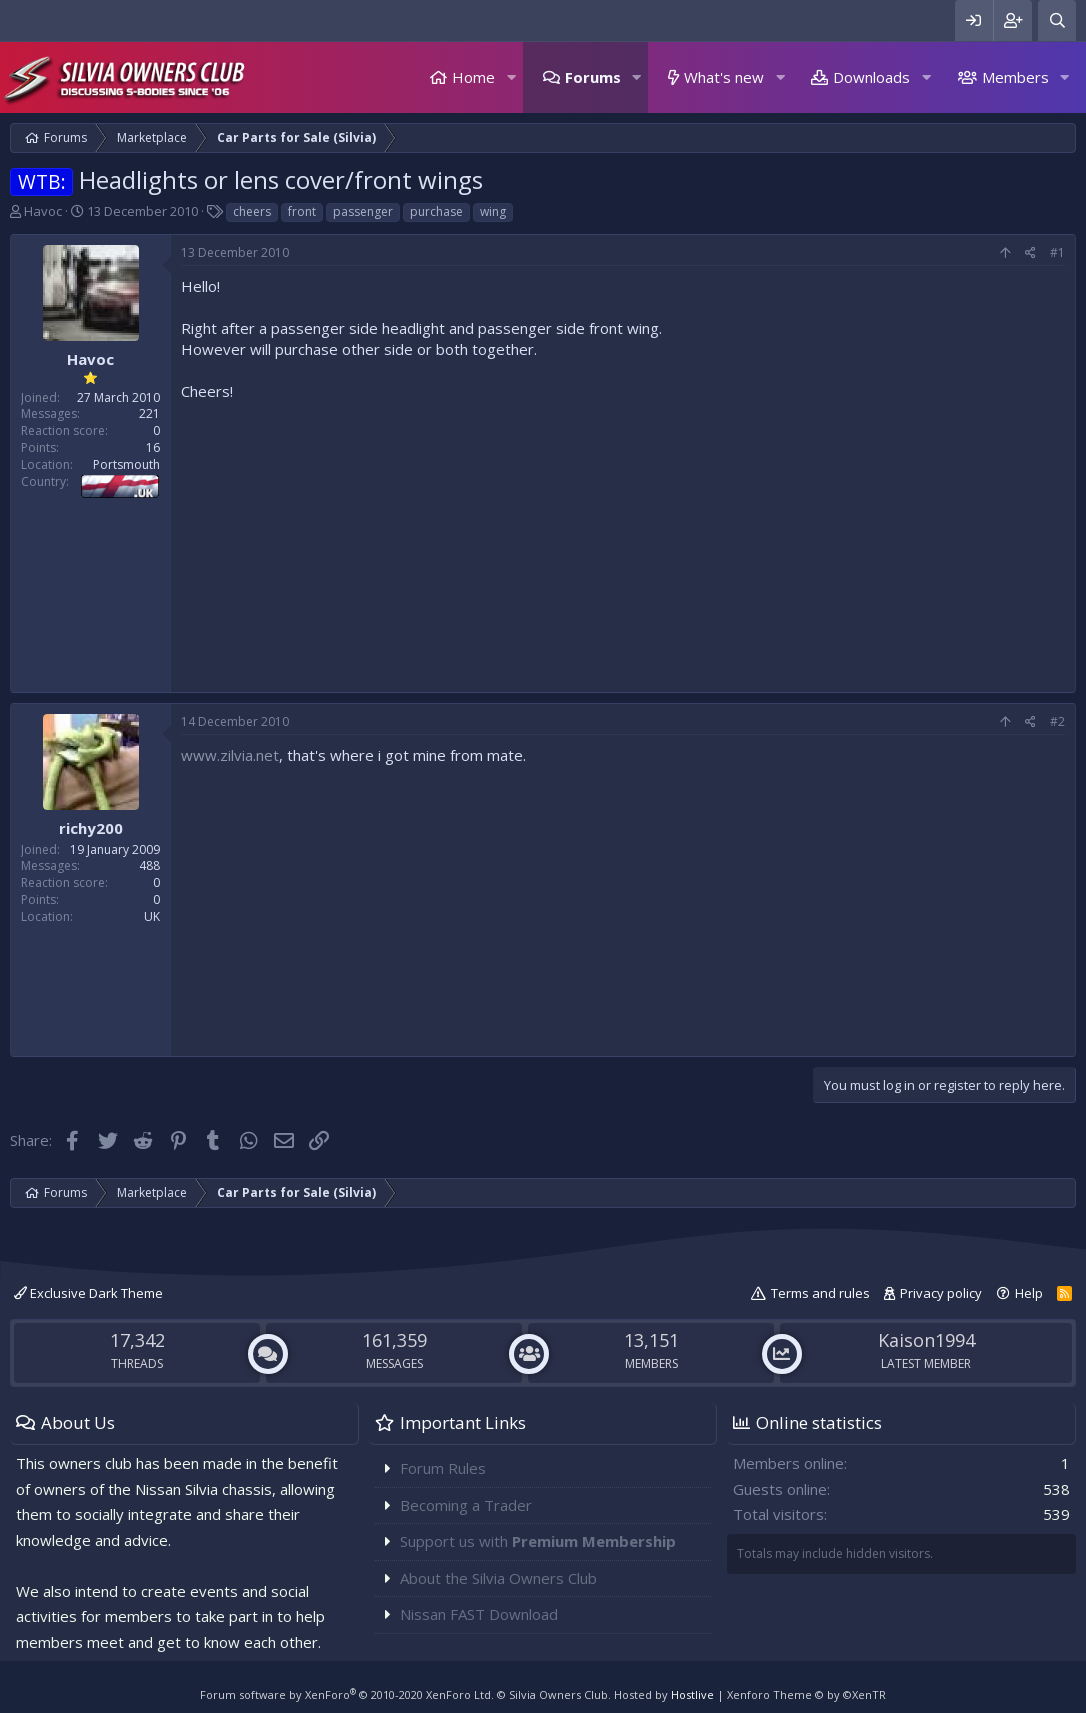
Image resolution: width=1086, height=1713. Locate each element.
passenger (363, 211)
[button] (511, 77)
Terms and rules (820, 1293)
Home (473, 77)
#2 (1057, 721)
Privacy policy (941, 1293)
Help (1029, 1293)
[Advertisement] (623, 542)
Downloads (871, 77)
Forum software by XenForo (347, 1694)
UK (152, 916)
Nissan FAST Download (479, 1614)
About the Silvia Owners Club (498, 1578)
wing (493, 211)
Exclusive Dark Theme (88, 1293)
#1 (1057, 252)
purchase (436, 211)
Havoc (43, 211)
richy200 (91, 828)
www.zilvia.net (230, 755)
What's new (724, 77)
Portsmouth (126, 464)
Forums (593, 77)
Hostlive (692, 1694)
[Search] (1057, 20)
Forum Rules (443, 1468)
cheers (252, 211)
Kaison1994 (926, 1340)
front (302, 211)
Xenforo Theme (806, 1694)
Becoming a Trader (466, 1505)
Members (1015, 77)
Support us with (538, 1541)
